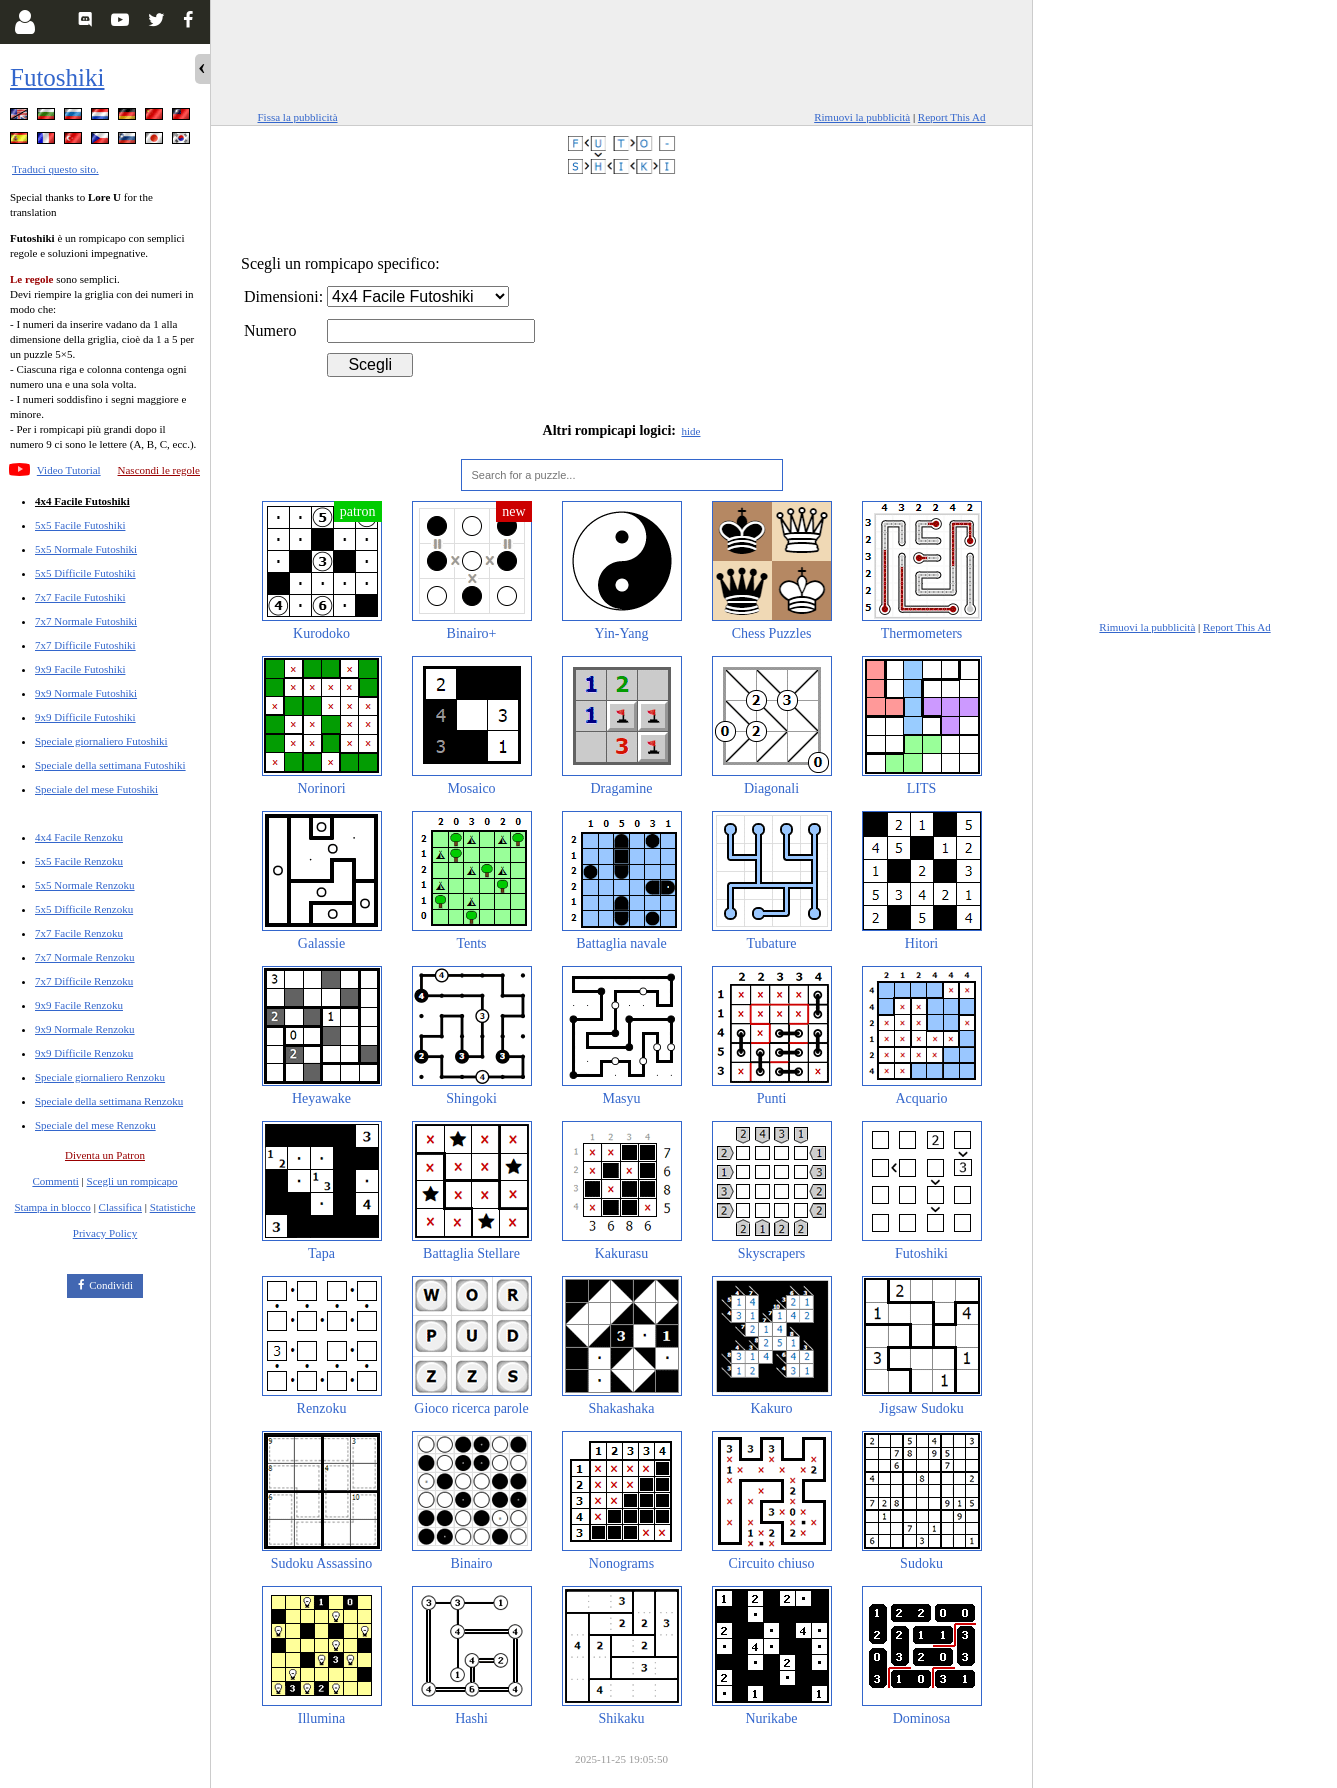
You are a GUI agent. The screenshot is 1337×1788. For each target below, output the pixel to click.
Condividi (111, 1285)
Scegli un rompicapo (132, 1181)
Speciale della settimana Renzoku (109, 1101)
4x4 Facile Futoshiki (82, 501)
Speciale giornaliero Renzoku (100, 1077)
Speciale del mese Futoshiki (96, 789)
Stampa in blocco (53, 1207)
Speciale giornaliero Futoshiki (101, 741)
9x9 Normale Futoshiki (86, 693)
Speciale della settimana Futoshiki (110, 765)
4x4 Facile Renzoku (79, 837)
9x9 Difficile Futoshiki (85, 717)
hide (691, 431)
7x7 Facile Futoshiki (80, 597)
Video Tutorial (69, 470)
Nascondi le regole (159, 470)
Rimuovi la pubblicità (862, 117)
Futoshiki (57, 77)
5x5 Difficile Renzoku (84, 909)
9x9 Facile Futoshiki (80, 669)
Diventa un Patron (105, 1155)
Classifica (120, 1207)
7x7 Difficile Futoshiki (85, 645)
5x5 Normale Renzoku (85, 885)
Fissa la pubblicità (298, 117)
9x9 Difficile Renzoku (84, 1053)
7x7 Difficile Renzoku (84, 981)
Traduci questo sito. (55, 169)
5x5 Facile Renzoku (79, 861)
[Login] (24, 22)
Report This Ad (952, 117)
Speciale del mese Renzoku (95, 1125)
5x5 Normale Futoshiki (86, 549)
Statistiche (173, 1207)
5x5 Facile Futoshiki (80, 525)
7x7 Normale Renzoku (85, 957)
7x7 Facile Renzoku (79, 933)
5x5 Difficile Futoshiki (85, 573)
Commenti (55, 1181)
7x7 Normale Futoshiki (86, 621)
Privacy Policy (105, 1233)
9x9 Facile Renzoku (79, 1005)
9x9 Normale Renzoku (85, 1029)
